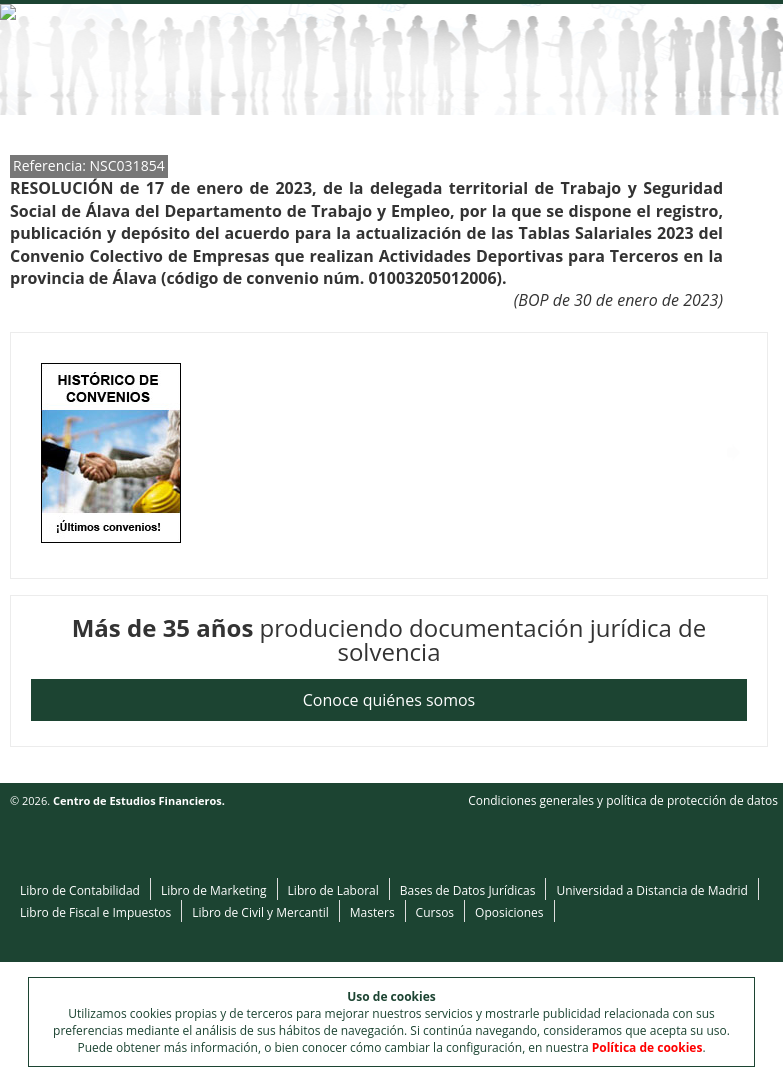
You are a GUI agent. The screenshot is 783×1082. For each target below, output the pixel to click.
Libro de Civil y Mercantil (260, 912)
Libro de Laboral (333, 890)
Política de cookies (647, 1047)
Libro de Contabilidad (80, 890)
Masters (372, 912)
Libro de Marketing (214, 890)
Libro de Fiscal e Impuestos (95, 912)
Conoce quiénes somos (389, 700)
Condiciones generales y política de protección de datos (623, 800)
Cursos (435, 912)
